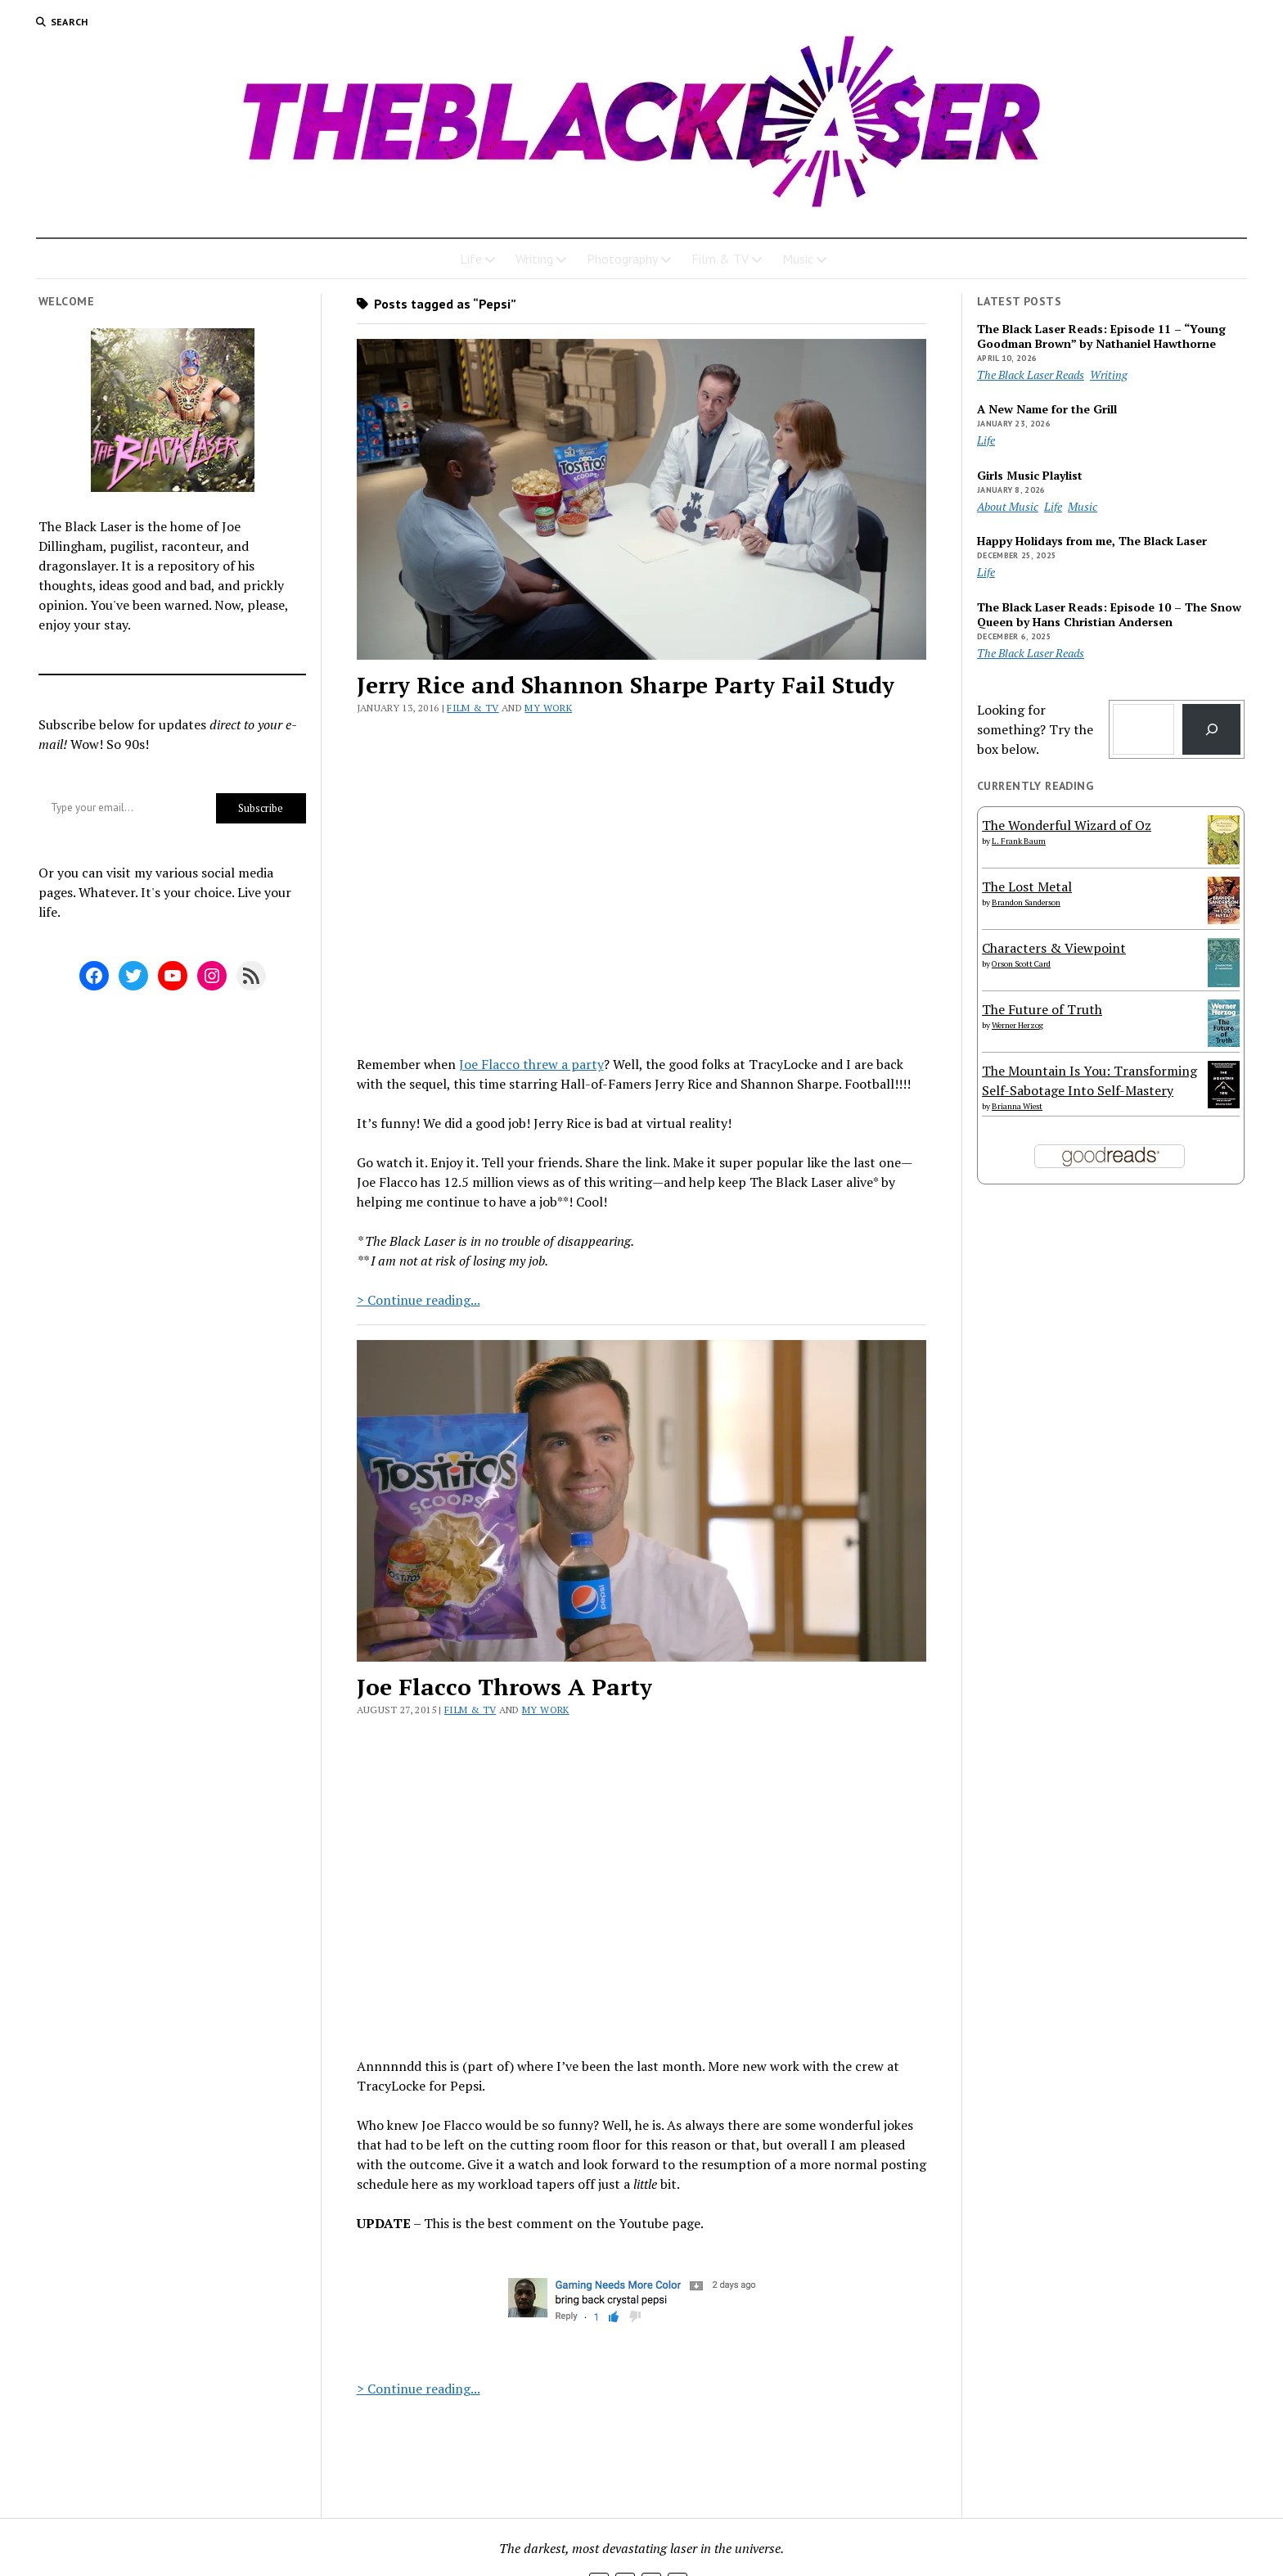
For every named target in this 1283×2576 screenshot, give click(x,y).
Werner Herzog (1017, 1025)
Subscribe (260, 808)
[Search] (1211, 729)
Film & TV (720, 258)
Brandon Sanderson (1026, 902)
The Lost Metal (1027, 886)
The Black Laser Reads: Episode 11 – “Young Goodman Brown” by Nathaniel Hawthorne (1101, 336)
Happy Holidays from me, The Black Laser (1092, 541)
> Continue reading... (418, 1300)
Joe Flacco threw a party (531, 1064)
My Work (548, 708)
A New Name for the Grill (1047, 409)
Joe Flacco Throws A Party (504, 1686)
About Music (1007, 506)
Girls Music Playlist (1030, 475)
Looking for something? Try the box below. (1035, 729)
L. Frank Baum (1019, 841)
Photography (622, 258)
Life (471, 258)
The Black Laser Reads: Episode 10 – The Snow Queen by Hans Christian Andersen (1109, 614)
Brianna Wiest (1017, 1106)
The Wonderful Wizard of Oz (1066, 825)
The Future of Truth (1042, 1009)
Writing (534, 258)
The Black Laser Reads (1030, 374)
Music (797, 258)
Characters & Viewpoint (1054, 948)
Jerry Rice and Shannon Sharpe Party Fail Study (625, 685)
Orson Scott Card (1021, 964)
